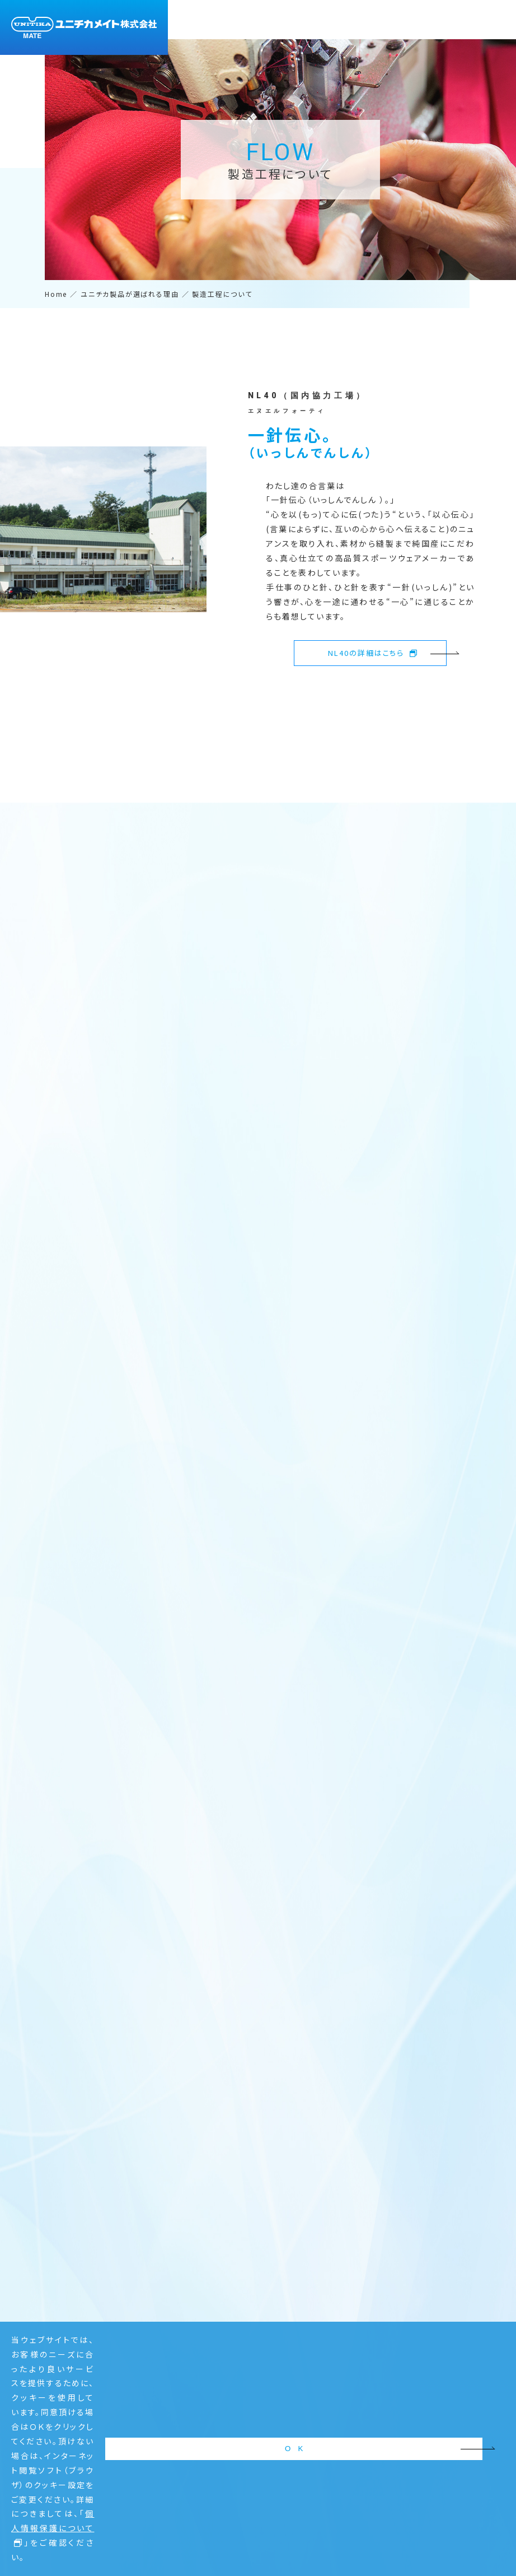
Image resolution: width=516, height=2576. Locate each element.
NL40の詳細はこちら (372, 653)
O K (450, 2535)
